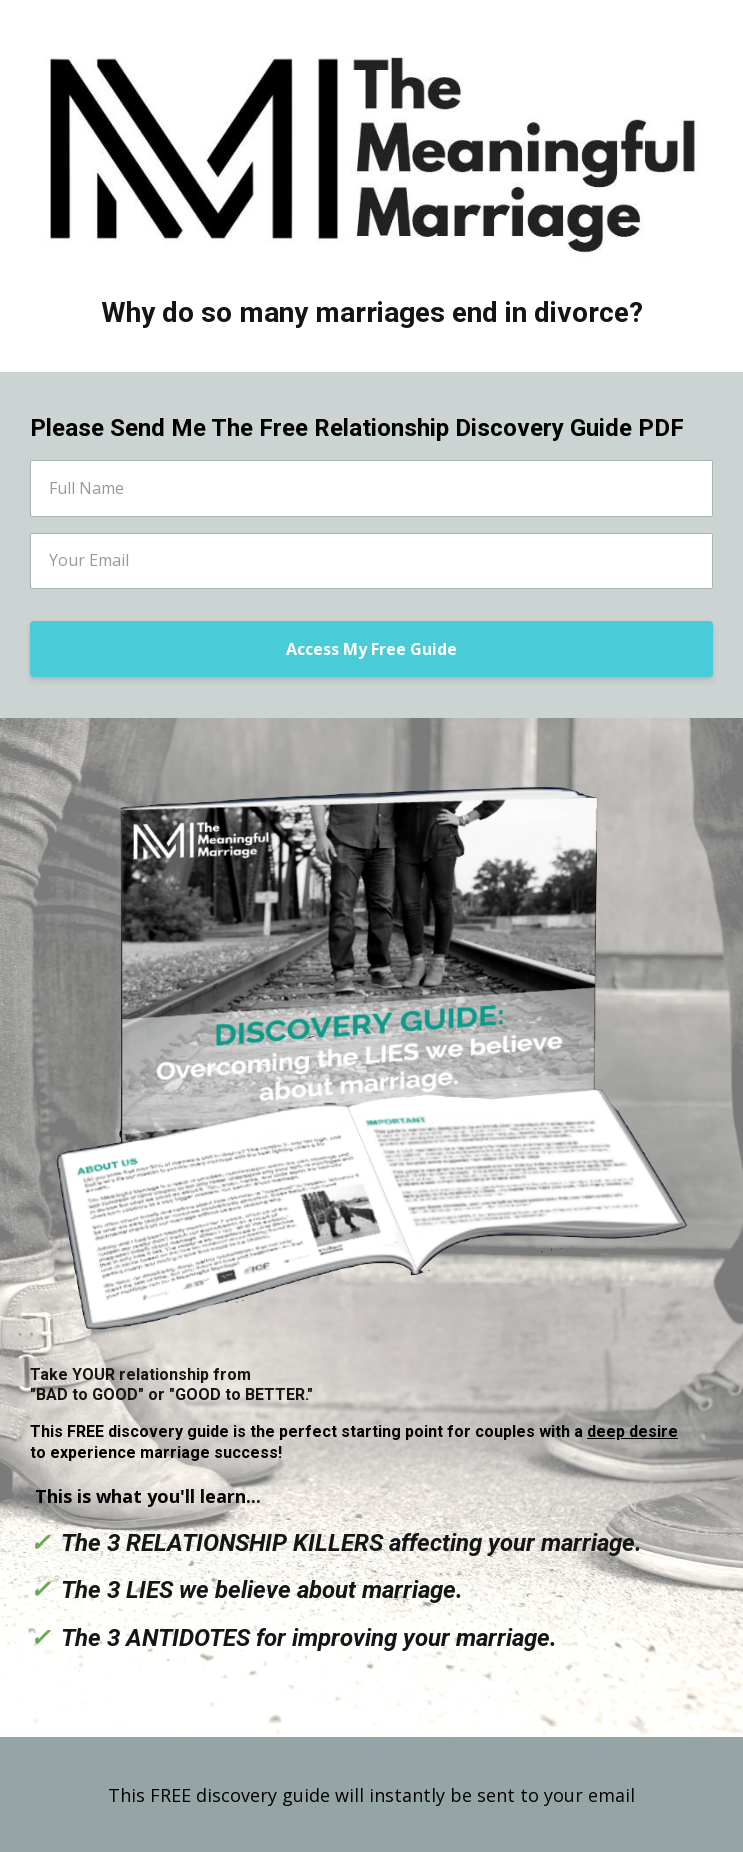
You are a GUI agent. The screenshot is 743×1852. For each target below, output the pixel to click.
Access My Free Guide (371, 649)
